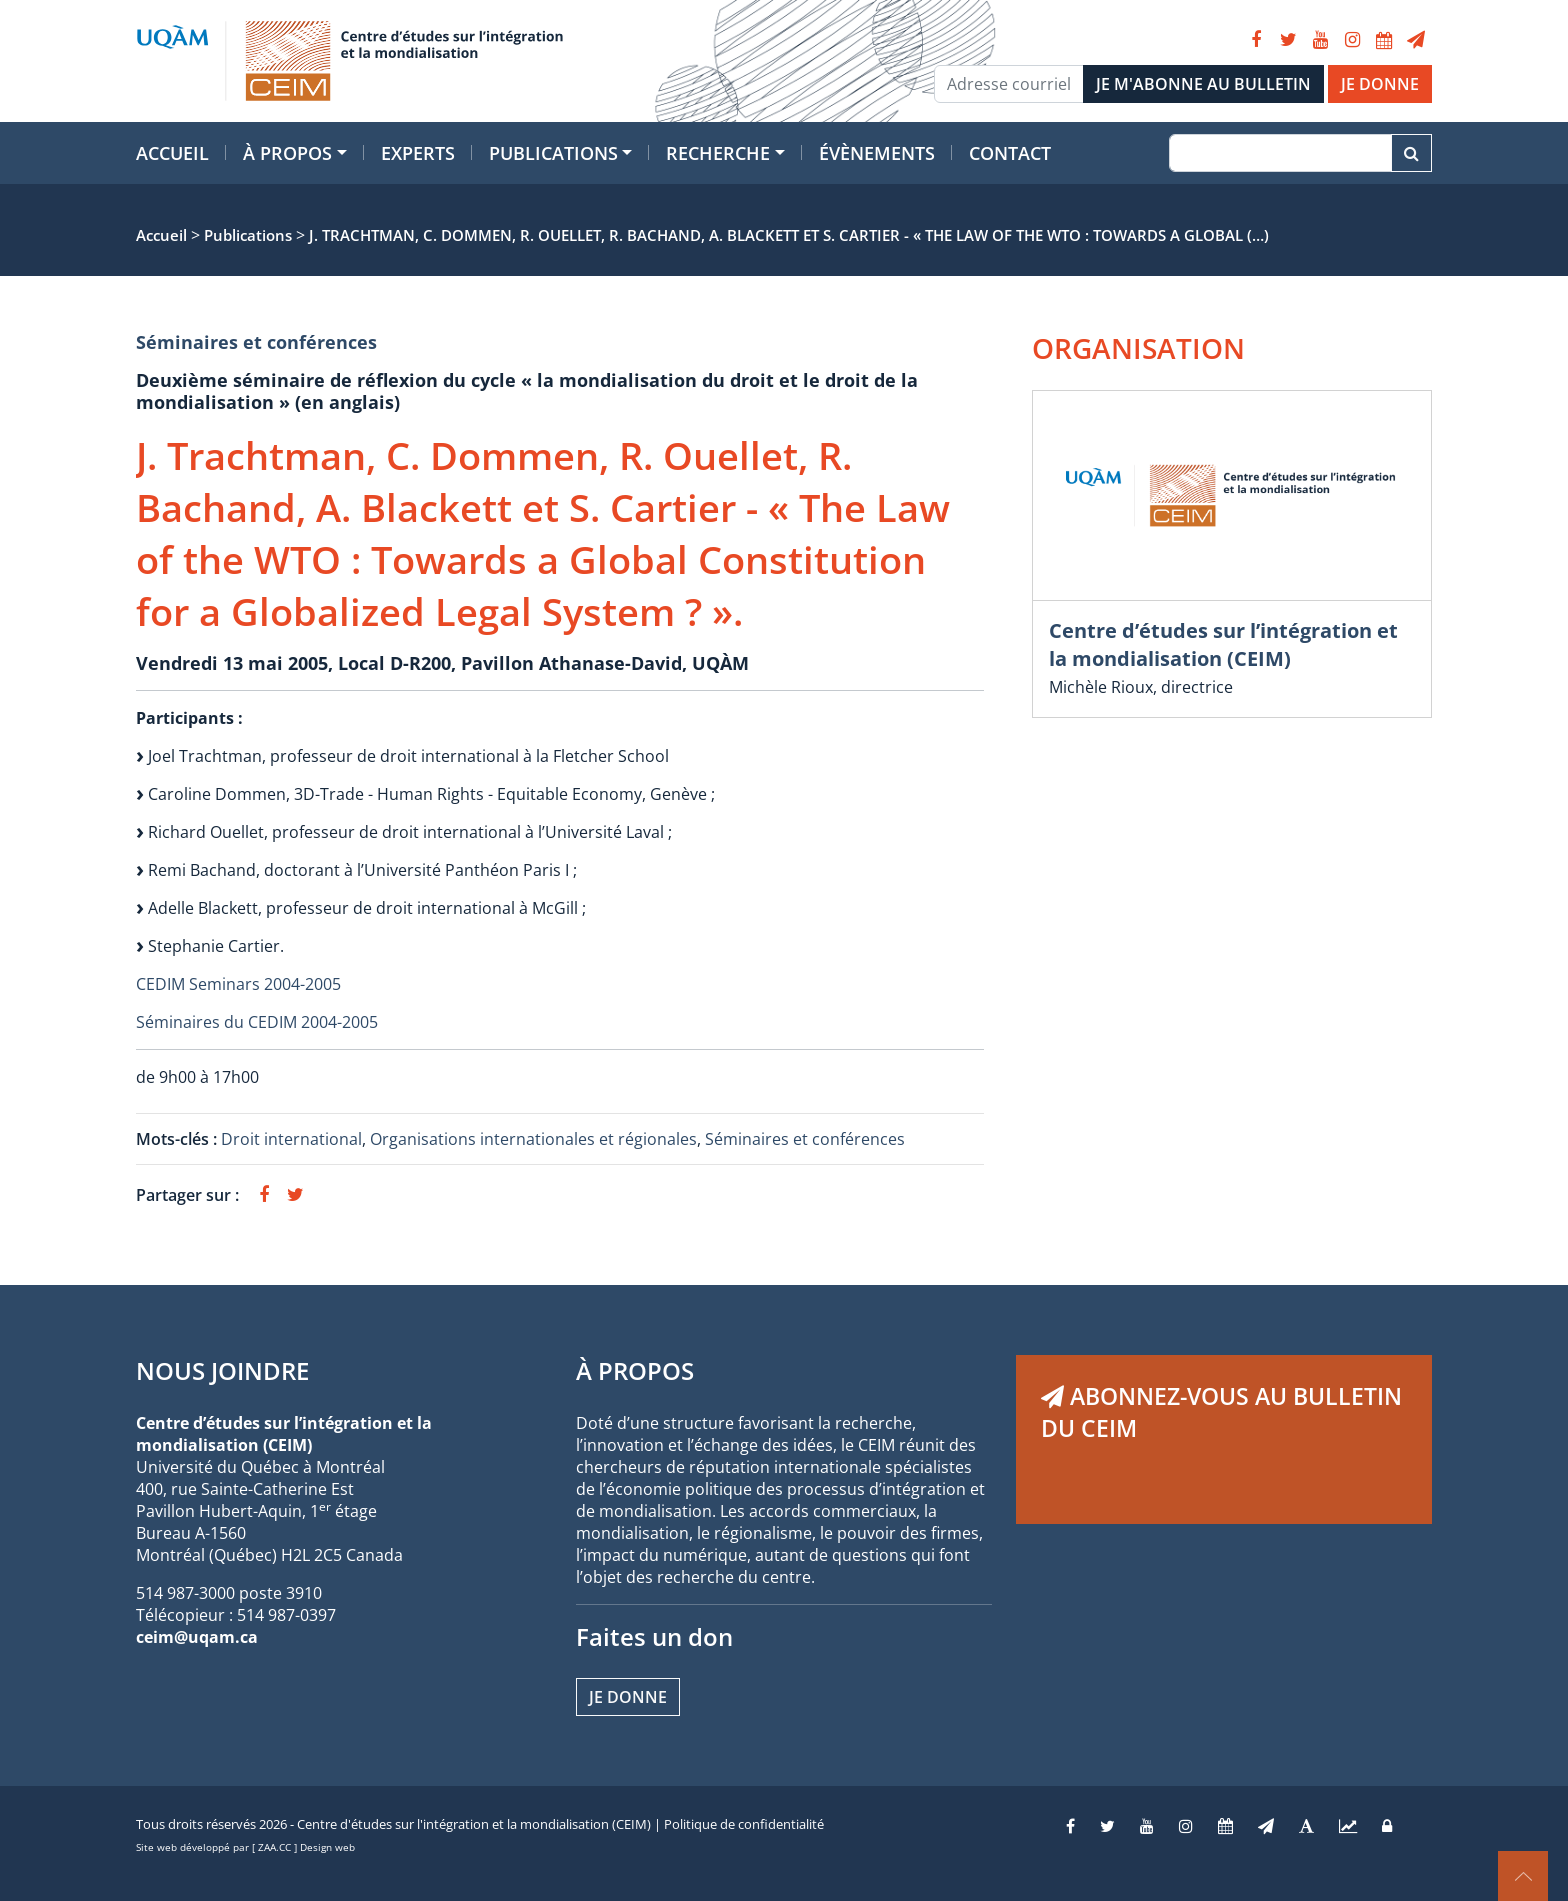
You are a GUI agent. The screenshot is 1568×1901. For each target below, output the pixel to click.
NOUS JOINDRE (222, 1370)
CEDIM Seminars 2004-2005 (238, 984)
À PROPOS (635, 1370)
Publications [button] (553, 153)
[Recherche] (1280, 153)
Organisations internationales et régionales (533, 1139)
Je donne (628, 1697)
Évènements (877, 153)
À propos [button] (287, 153)
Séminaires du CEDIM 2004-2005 (257, 1022)
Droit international (291, 1139)
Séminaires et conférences (256, 342)
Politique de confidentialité (744, 1824)
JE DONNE (1380, 84)
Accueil (172, 153)
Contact (1010, 153)
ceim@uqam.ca (197, 1637)
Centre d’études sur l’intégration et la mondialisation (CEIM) (1223, 644)
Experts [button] (418, 153)
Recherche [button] (718, 153)
